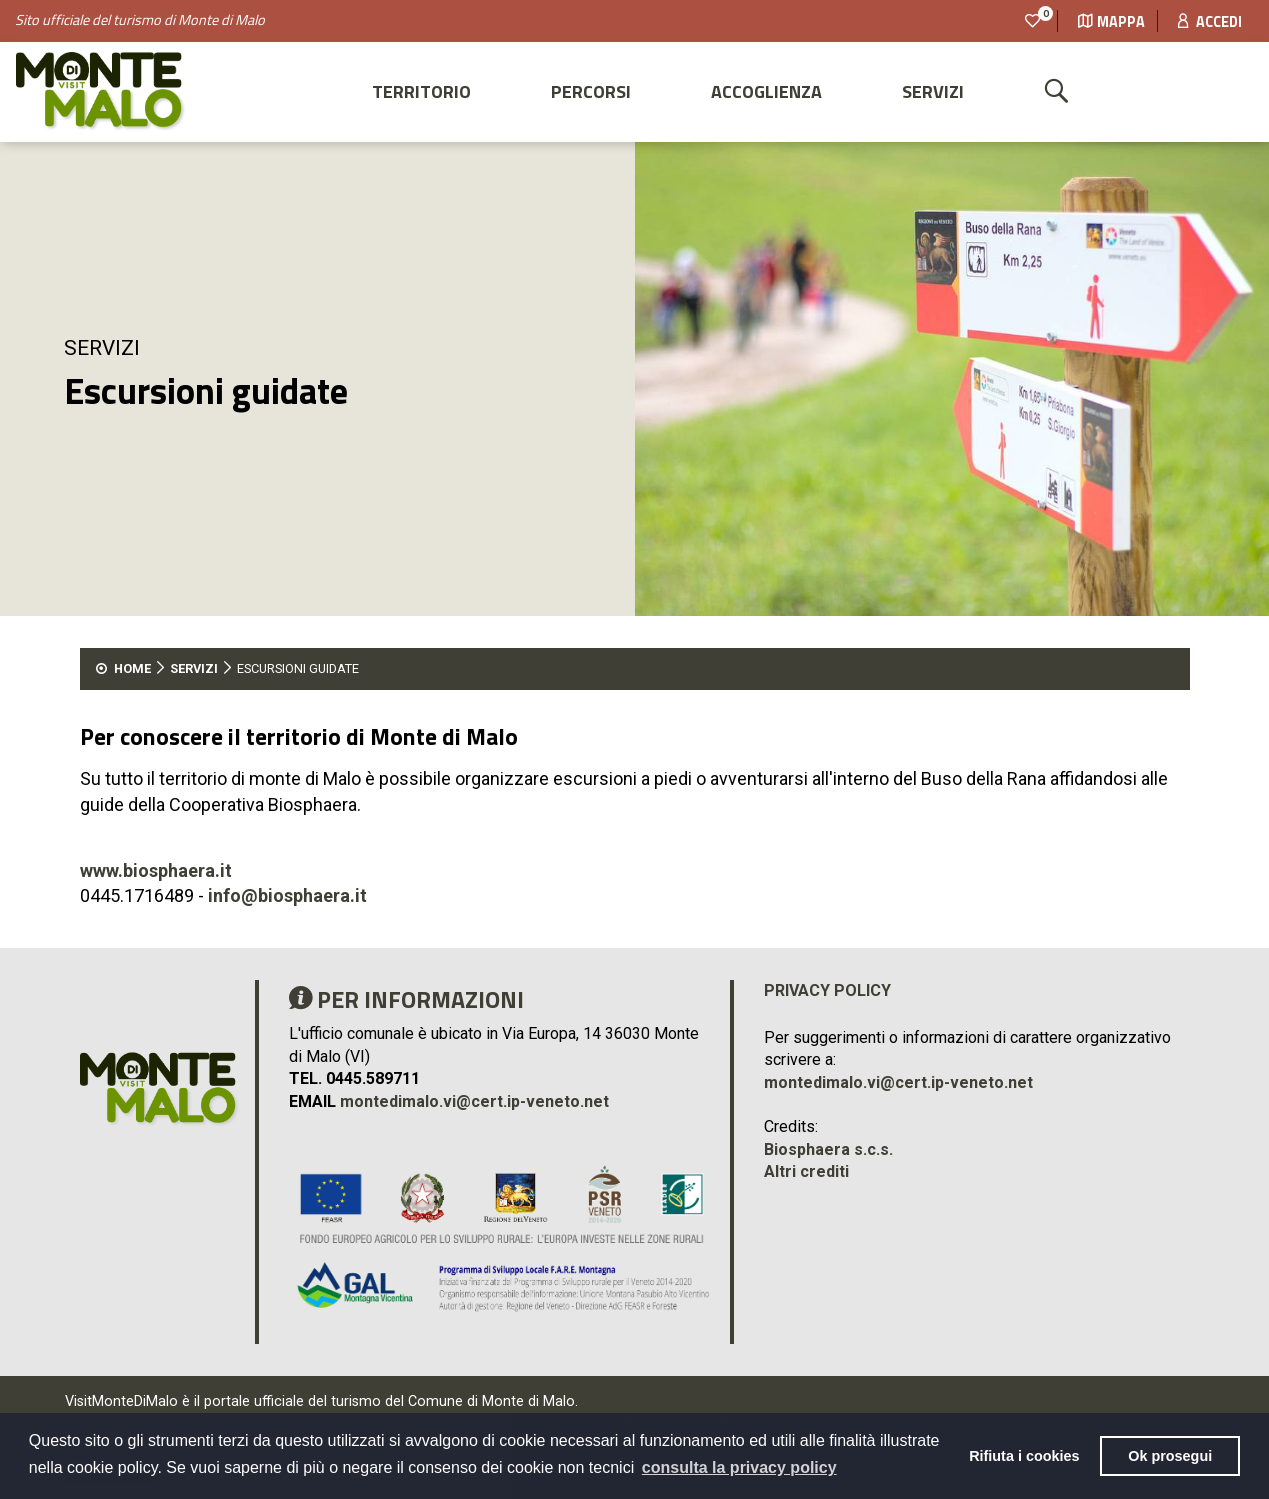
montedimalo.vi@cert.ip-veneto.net (474, 1101)
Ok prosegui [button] (1170, 1456)
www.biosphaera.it (156, 870)
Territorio (421, 91)
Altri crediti (806, 1171)
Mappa (1111, 22)
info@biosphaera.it (287, 895)
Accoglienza (766, 91)
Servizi (933, 91)
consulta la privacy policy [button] (739, 1467)
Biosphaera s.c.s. (828, 1149)
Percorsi (591, 91)
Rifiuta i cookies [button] (1024, 1456)
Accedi (1210, 22)
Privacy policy (827, 990)
